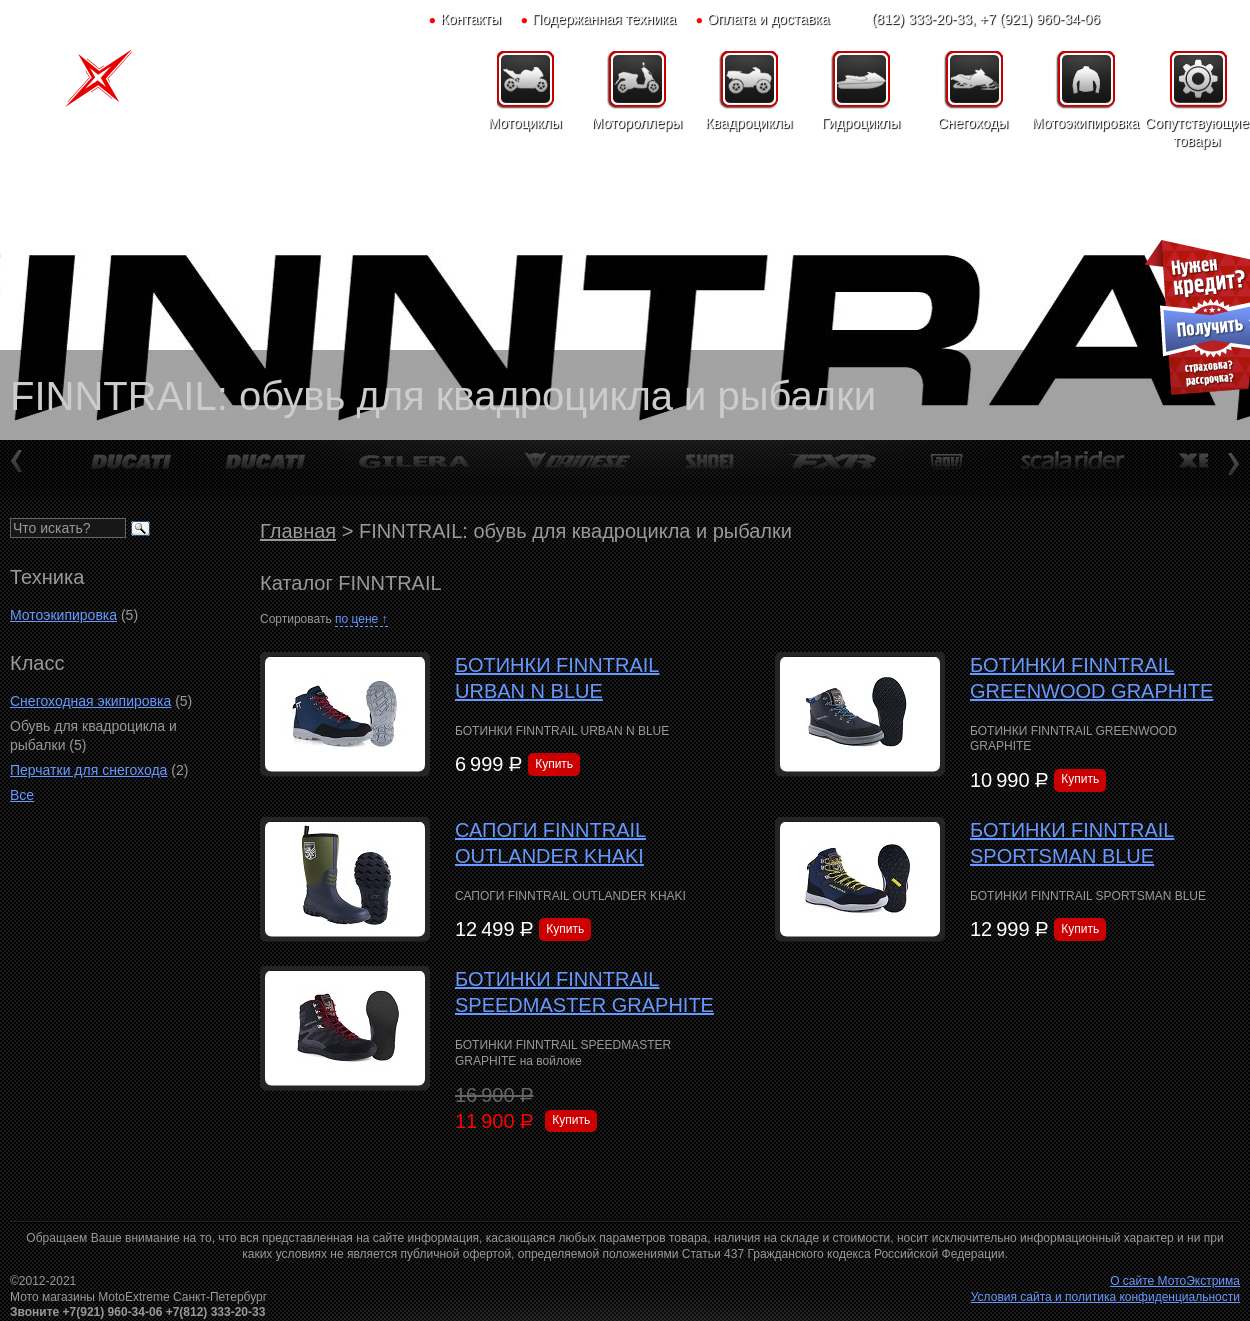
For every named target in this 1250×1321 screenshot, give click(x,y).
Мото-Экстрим (115, 85)
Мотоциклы (525, 123)
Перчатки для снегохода (88, 770)
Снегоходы (973, 123)
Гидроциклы (861, 123)
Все (22, 795)
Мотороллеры (637, 123)
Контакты (471, 19)
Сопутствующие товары (1197, 132)
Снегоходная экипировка (90, 701)
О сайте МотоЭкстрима (1175, 1281)
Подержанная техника (604, 19)
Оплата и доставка (768, 19)
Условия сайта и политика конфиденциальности (1105, 1297)
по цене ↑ (361, 619)
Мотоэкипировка (1085, 123)
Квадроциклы (748, 123)
